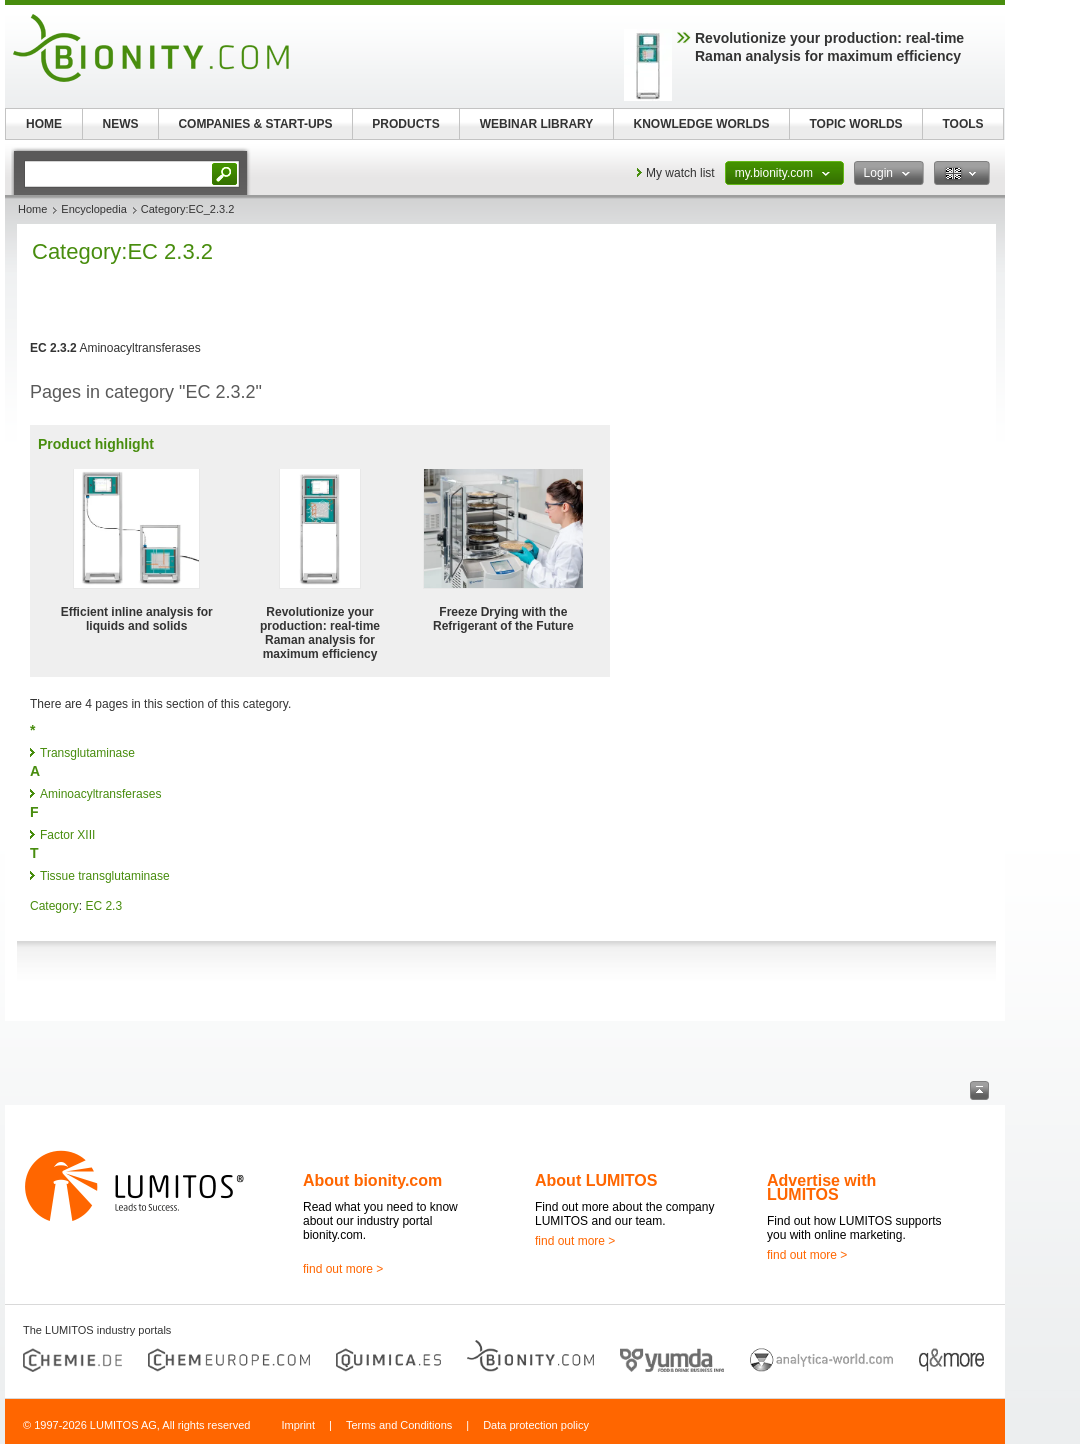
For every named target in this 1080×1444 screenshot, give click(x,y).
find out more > (343, 1269)
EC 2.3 (103, 906)
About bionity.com (372, 1180)
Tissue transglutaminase (105, 876)
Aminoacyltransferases (100, 794)
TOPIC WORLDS (855, 124)
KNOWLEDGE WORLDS (702, 124)
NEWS (121, 124)
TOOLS (962, 124)
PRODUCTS (405, 124)
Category (54, 906)
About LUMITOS (596, 1180)
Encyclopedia (93, 209)
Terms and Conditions (399, 1425)
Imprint (298, 1425)
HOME (44, 124)
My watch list (680, 173)
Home (32, 209)
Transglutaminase (87, 753)
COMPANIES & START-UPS (255, 124)
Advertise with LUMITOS (821, 1187)
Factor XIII (67, 835)
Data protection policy (536, 1425)
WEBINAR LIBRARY (537, 124)
